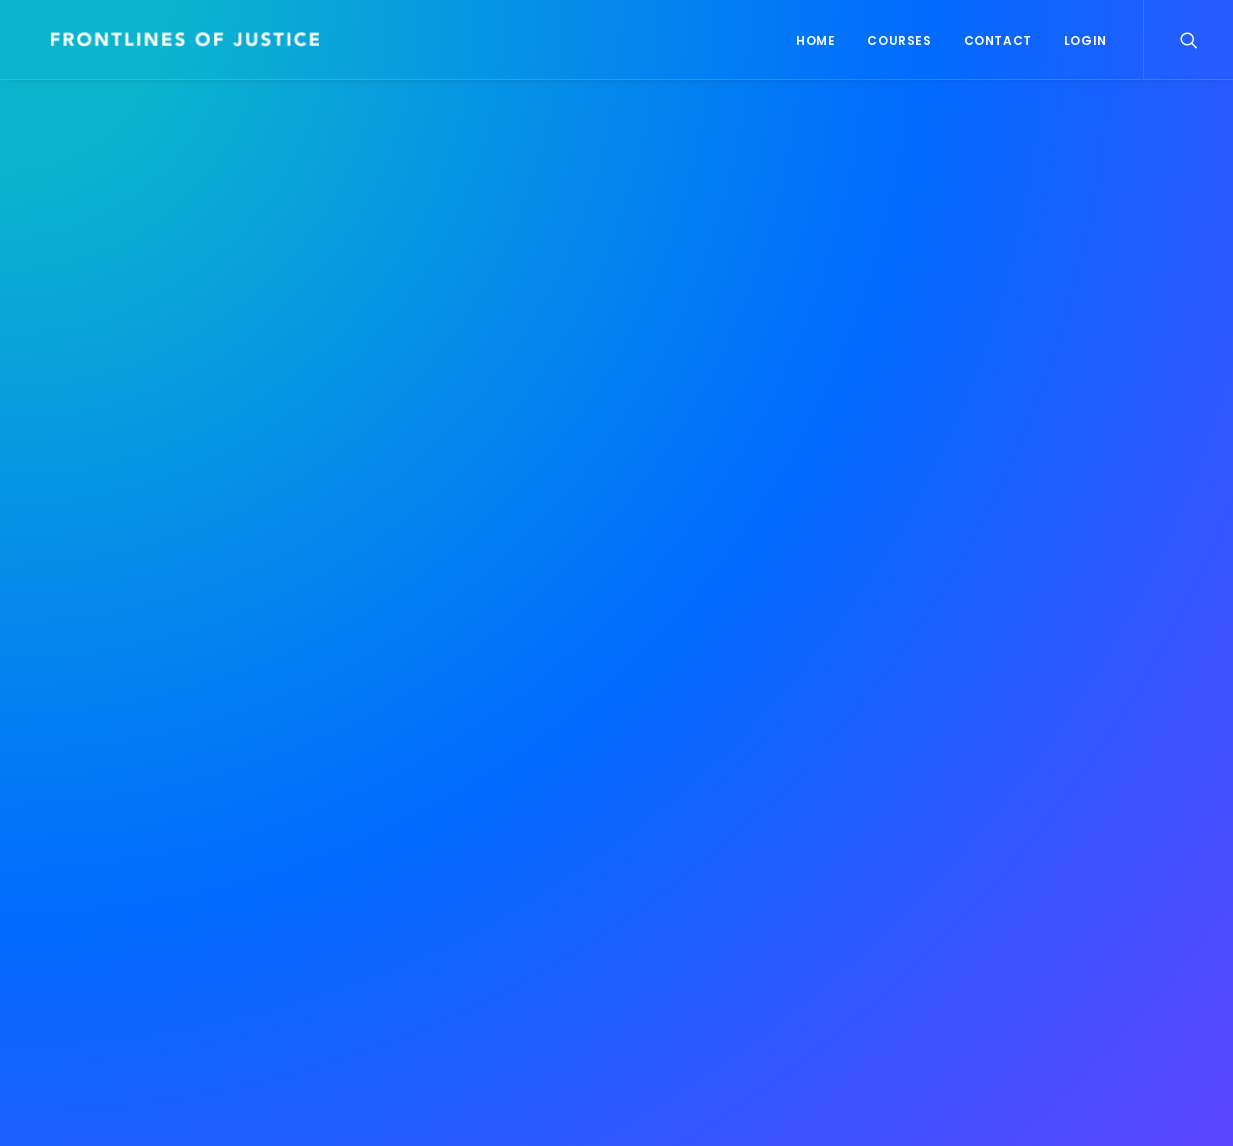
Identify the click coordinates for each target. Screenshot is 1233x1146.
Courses (899, 40)
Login (1085, 40)
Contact (998, 40)
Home (815, 40)
